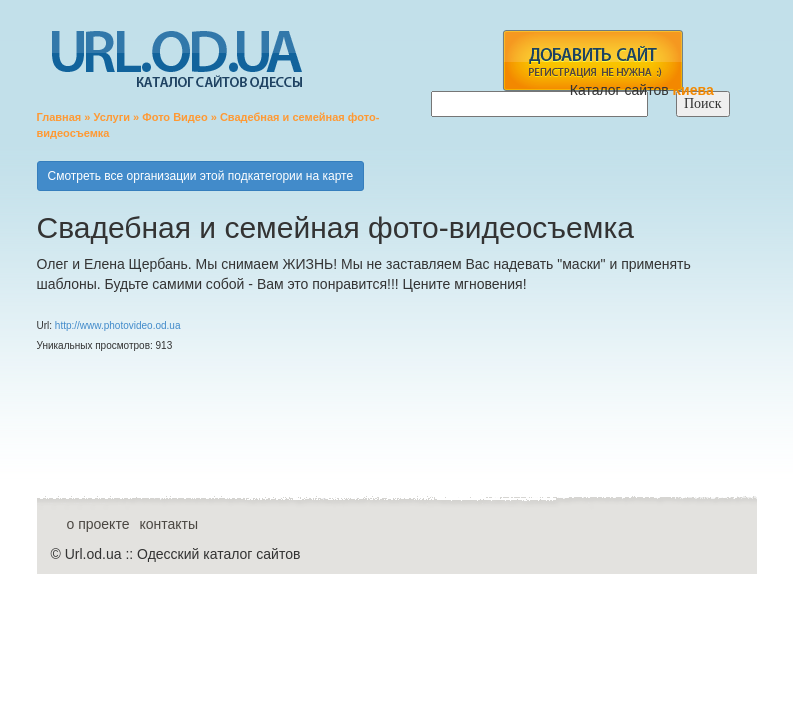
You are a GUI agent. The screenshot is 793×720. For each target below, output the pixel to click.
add (592, 60)
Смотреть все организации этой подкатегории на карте (201, 176)
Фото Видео (174, 117)
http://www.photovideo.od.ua (118, 325)
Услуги (111, 117)
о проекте (98, 524)
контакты (168, 524)
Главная (59, 117)
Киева (695, 90)
